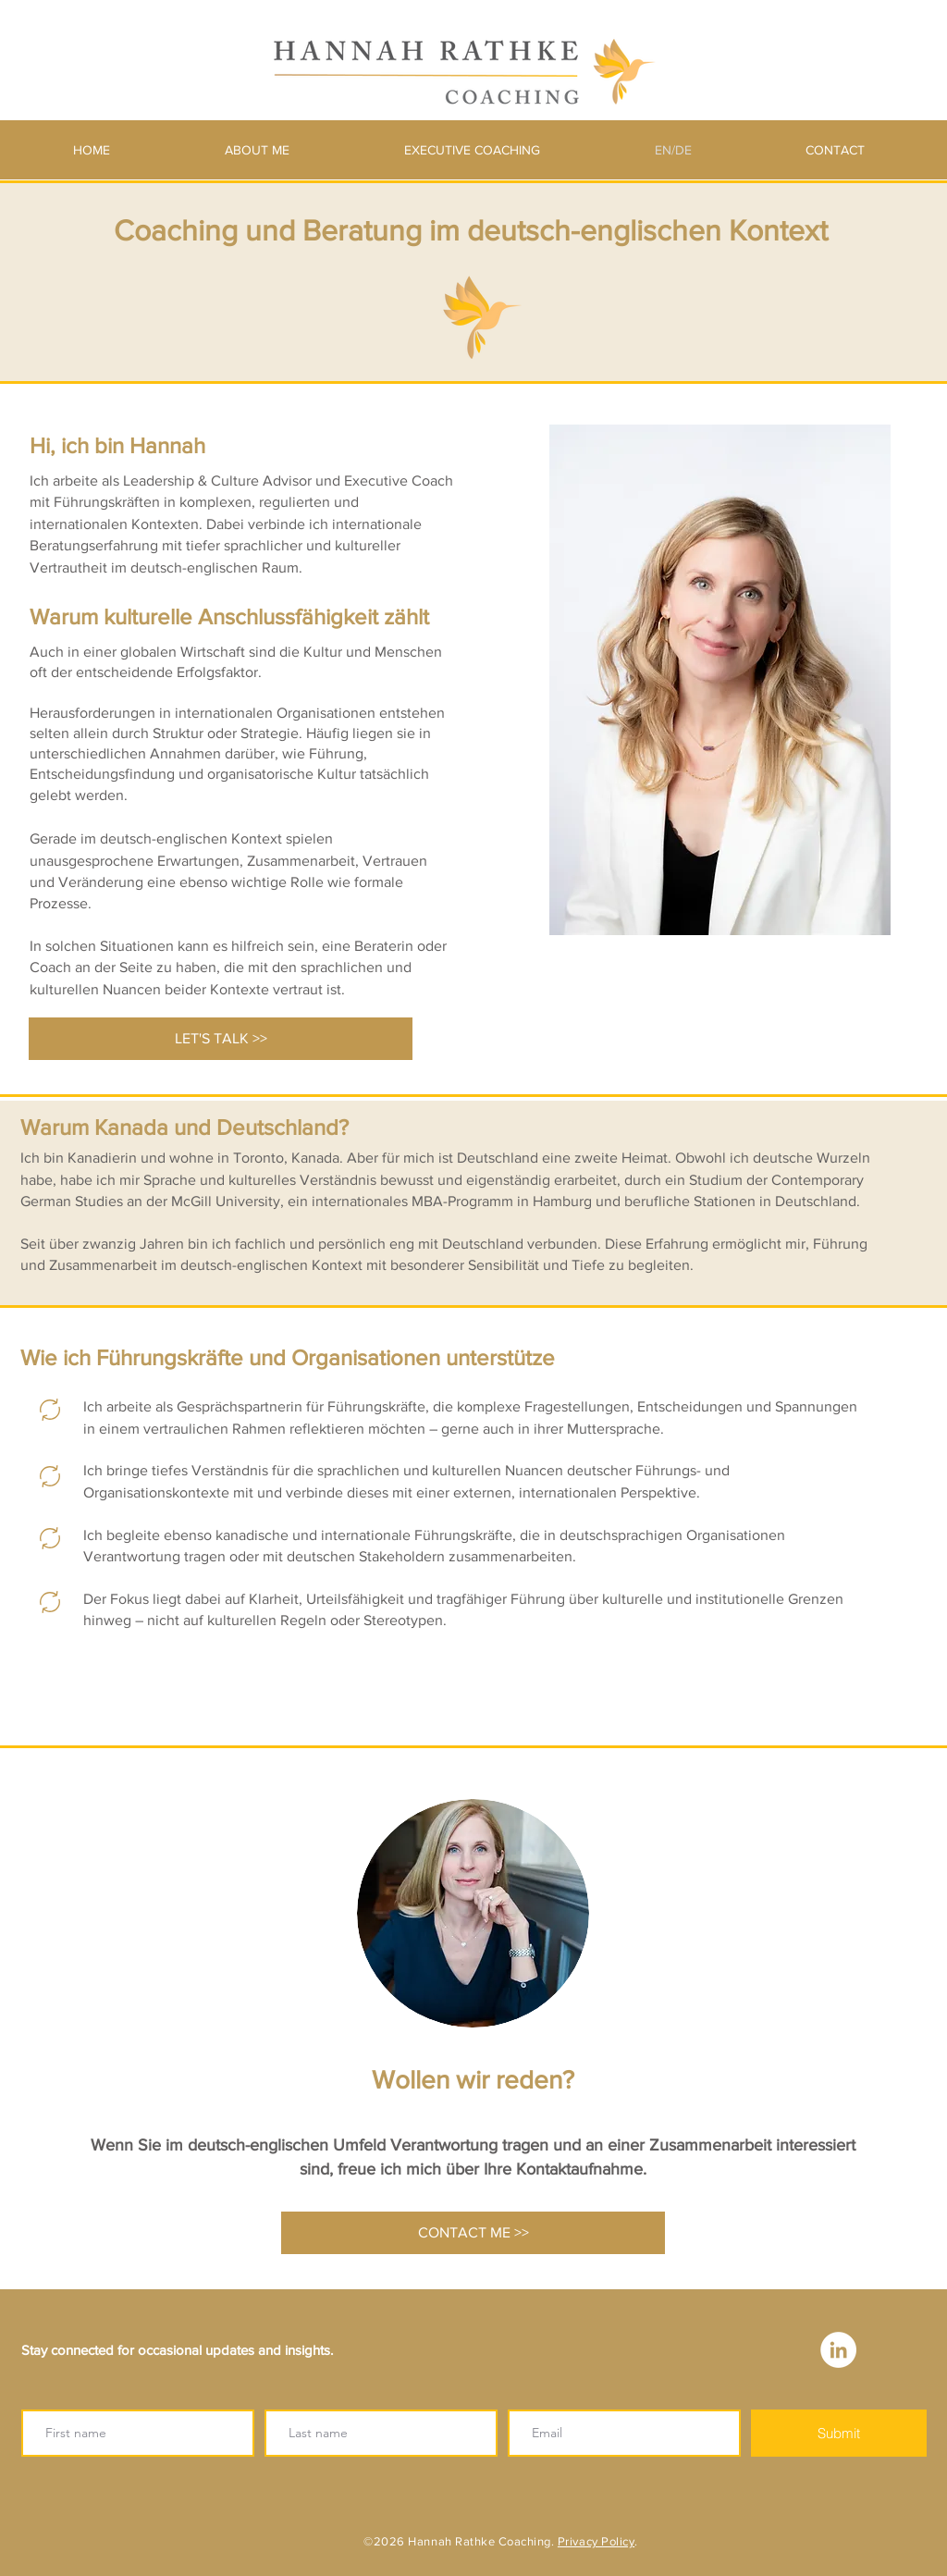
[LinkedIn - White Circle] (838, 2350)
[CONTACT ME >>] (473, 2233)
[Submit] (839, 2433)
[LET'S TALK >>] (220, 1038)
